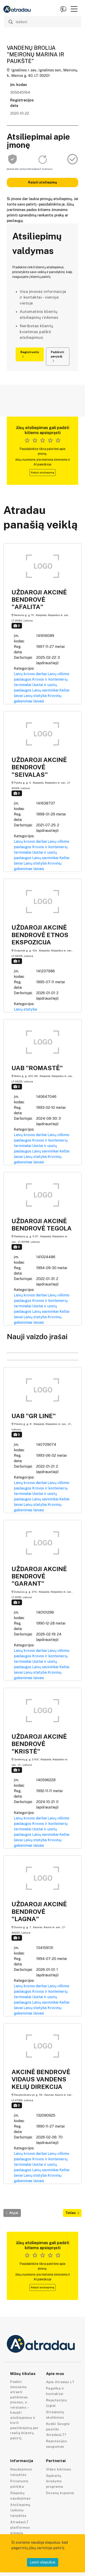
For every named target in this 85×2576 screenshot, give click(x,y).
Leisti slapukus (42, 2562)
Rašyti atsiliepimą (42, 182)
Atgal (12, 2213)
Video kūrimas (58, 2469)
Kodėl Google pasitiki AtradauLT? (58, 2429)
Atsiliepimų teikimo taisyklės (20, 2510)
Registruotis (29, 354)
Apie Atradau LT (60, 2382)
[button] (74, 9)
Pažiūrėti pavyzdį (57, 356)
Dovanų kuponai (60, 2493)
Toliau (72, 2213)
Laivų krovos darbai (30, 674)
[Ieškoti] (42, 22)
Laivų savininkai (45, 690)
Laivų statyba (35, 696)
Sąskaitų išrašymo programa (54, 2481)
